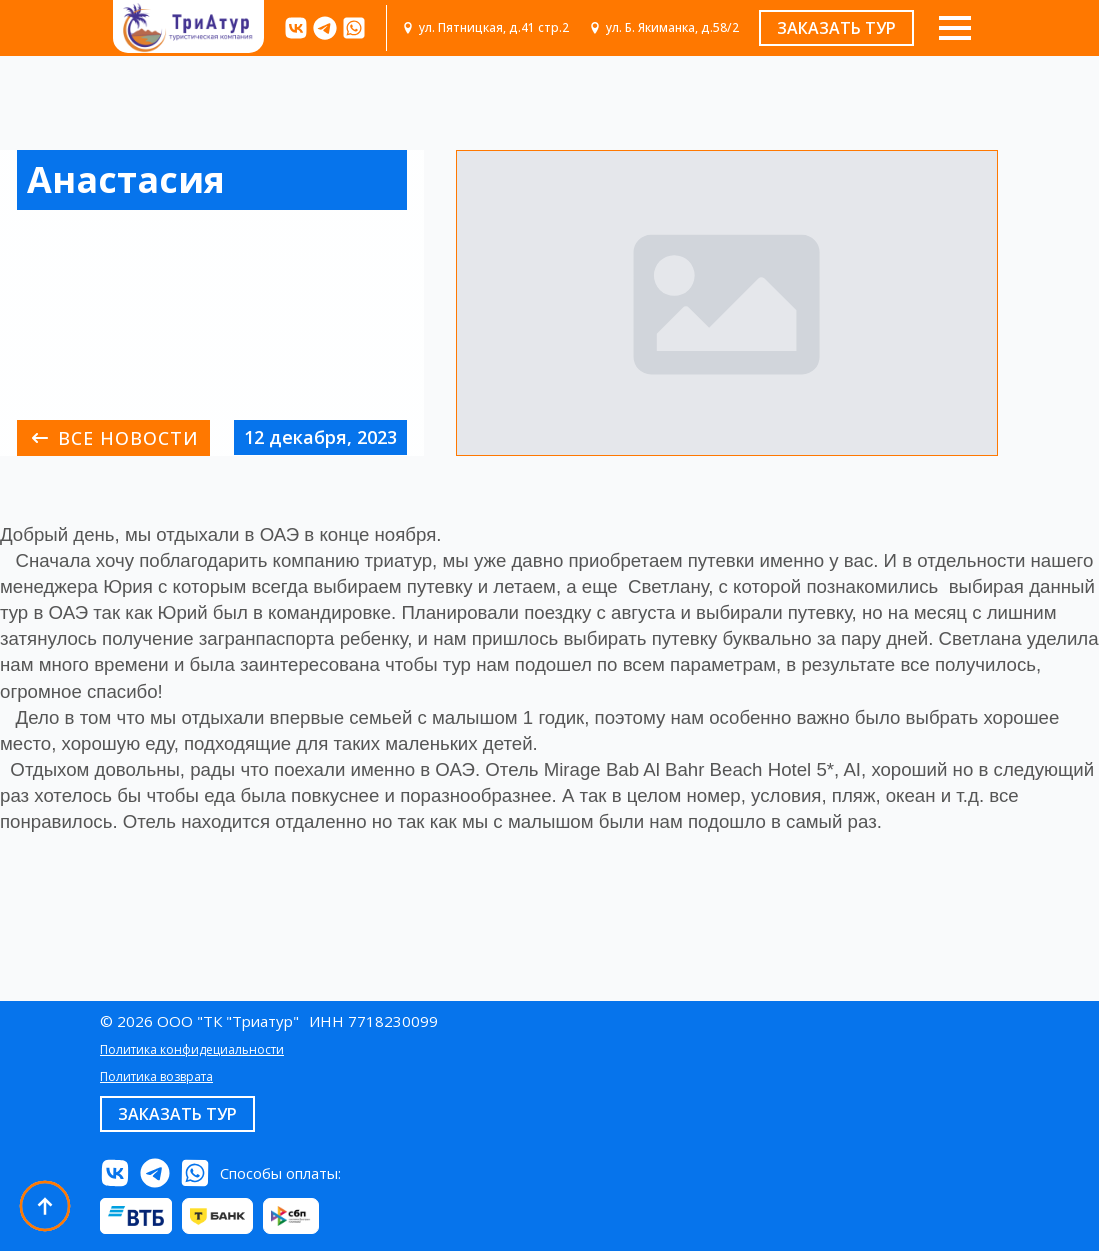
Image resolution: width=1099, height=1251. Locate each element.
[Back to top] (45, 1206)
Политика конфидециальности (192, 1050)
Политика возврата (156, 1077)
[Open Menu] (955, 28)
